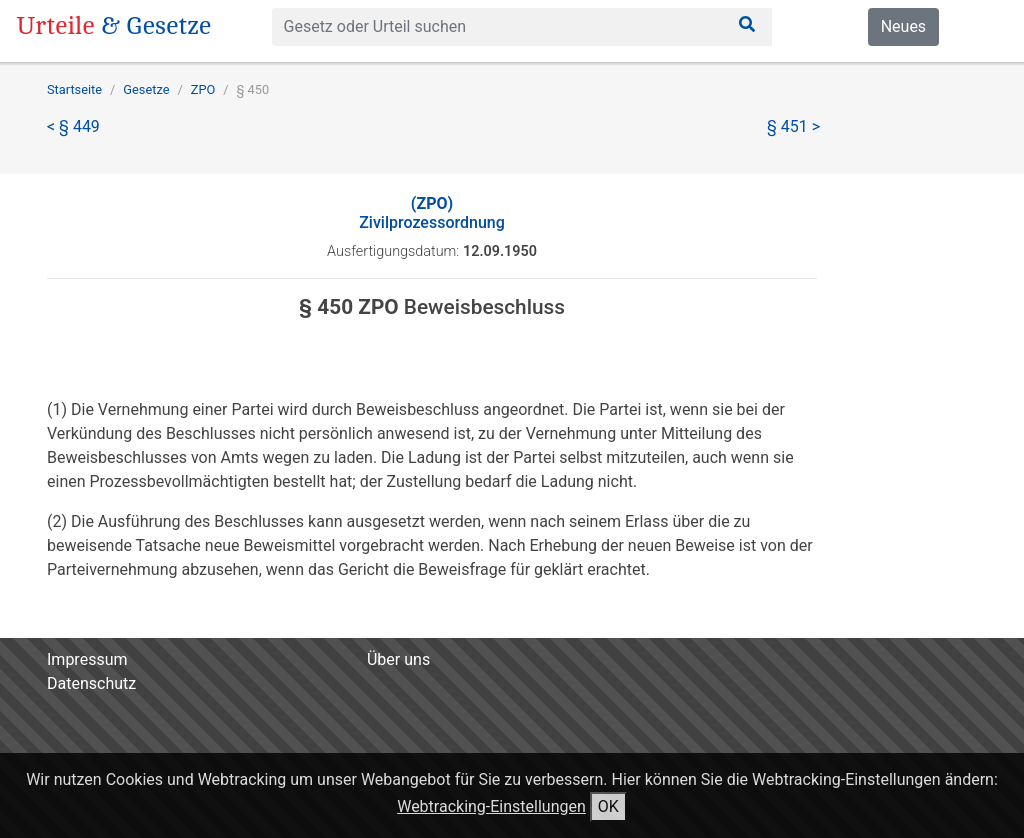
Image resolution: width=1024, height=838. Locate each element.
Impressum (87, 659)
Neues (903, 26)
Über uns (398, 659)
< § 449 (73, 126)
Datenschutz (91, 683)
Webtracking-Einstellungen (491, 806)
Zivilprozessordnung (432, 213)
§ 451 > (793, 126)
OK (608, 806)
